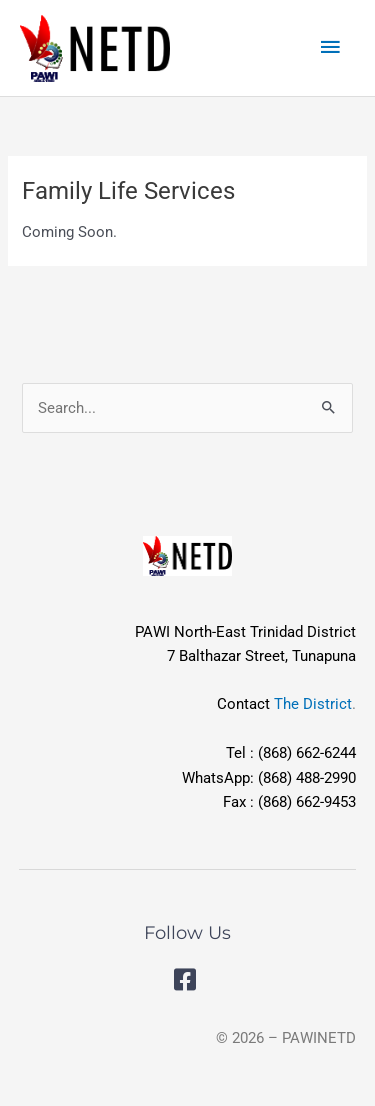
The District (313, 704)
